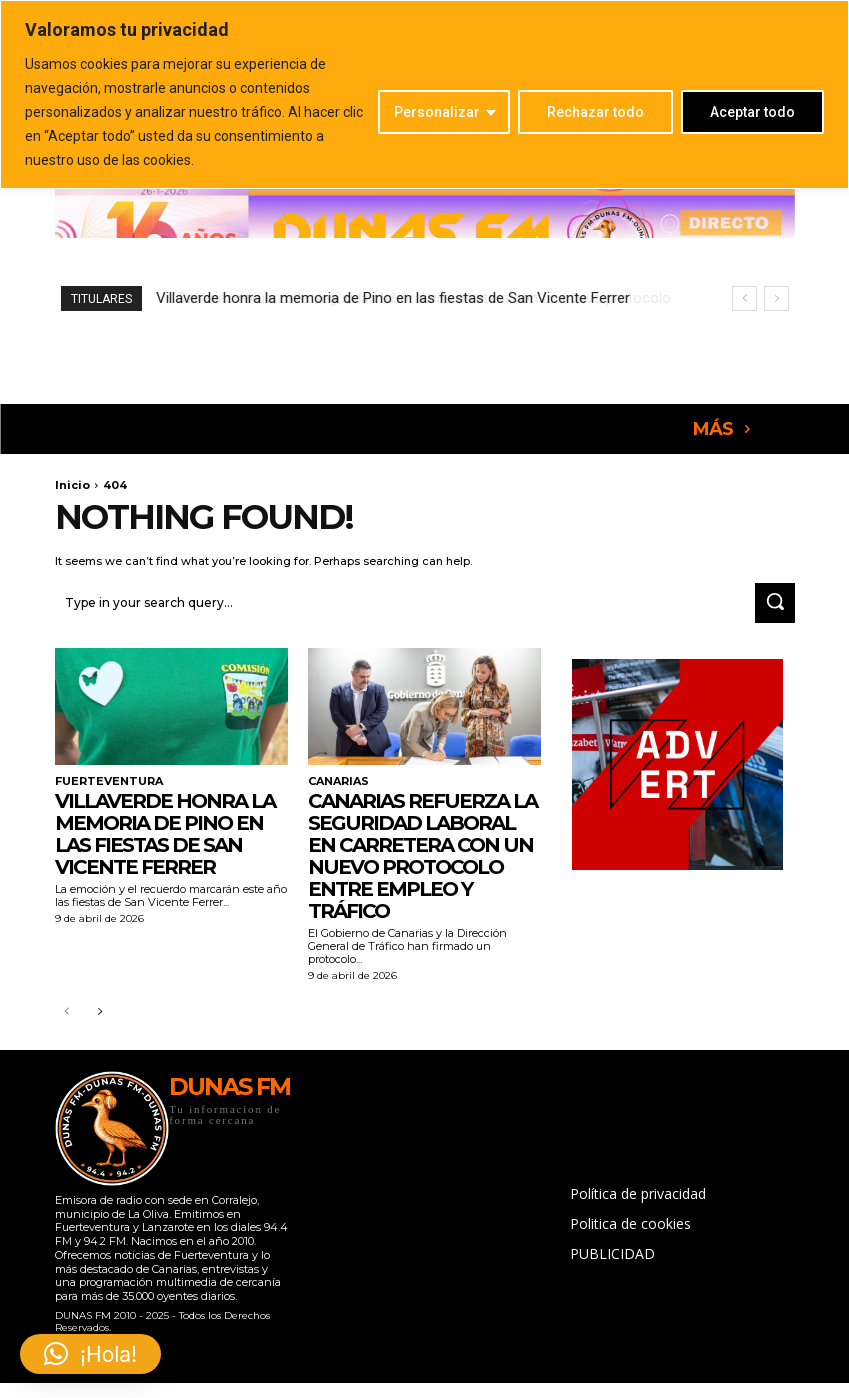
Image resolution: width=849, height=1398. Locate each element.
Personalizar (437, 112)
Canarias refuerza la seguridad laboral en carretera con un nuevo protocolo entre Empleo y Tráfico (422, 852)
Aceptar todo (752, 112)
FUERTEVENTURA (104, 778)
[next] (776, 298)
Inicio (72, 485)
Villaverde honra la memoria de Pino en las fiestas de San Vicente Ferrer (165, 830)
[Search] (775, 601)
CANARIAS (337, 778)
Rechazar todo (595, 112)
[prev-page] (67, 1009)
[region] (424, 94)
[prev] (744, 298)
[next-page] (99, 1009)
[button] (90, 1354)
